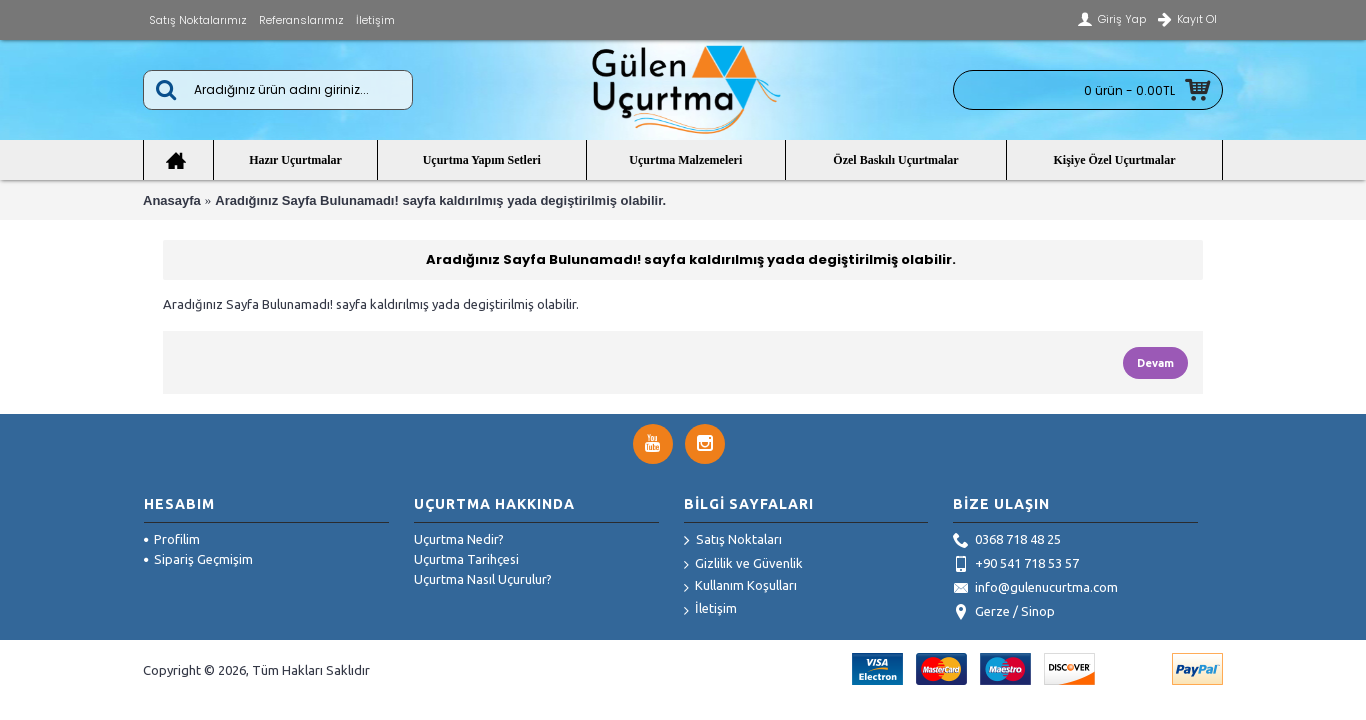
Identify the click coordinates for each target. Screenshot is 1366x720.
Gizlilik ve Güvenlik (743, 564)
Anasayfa (172, 200)
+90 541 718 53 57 (1016, 565)
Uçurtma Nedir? (459, 539)
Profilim (172, 539)
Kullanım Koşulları (740, 586)
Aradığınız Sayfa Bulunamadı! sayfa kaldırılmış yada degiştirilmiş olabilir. (440, 200)
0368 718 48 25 (1007, 541)
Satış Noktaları (733, 541)
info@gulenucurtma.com (1035, 589)
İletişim (710, 609)
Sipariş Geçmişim (198, 559)
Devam (1155, 363)
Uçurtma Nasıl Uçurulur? (483, 579)
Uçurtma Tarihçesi (466, 559)
